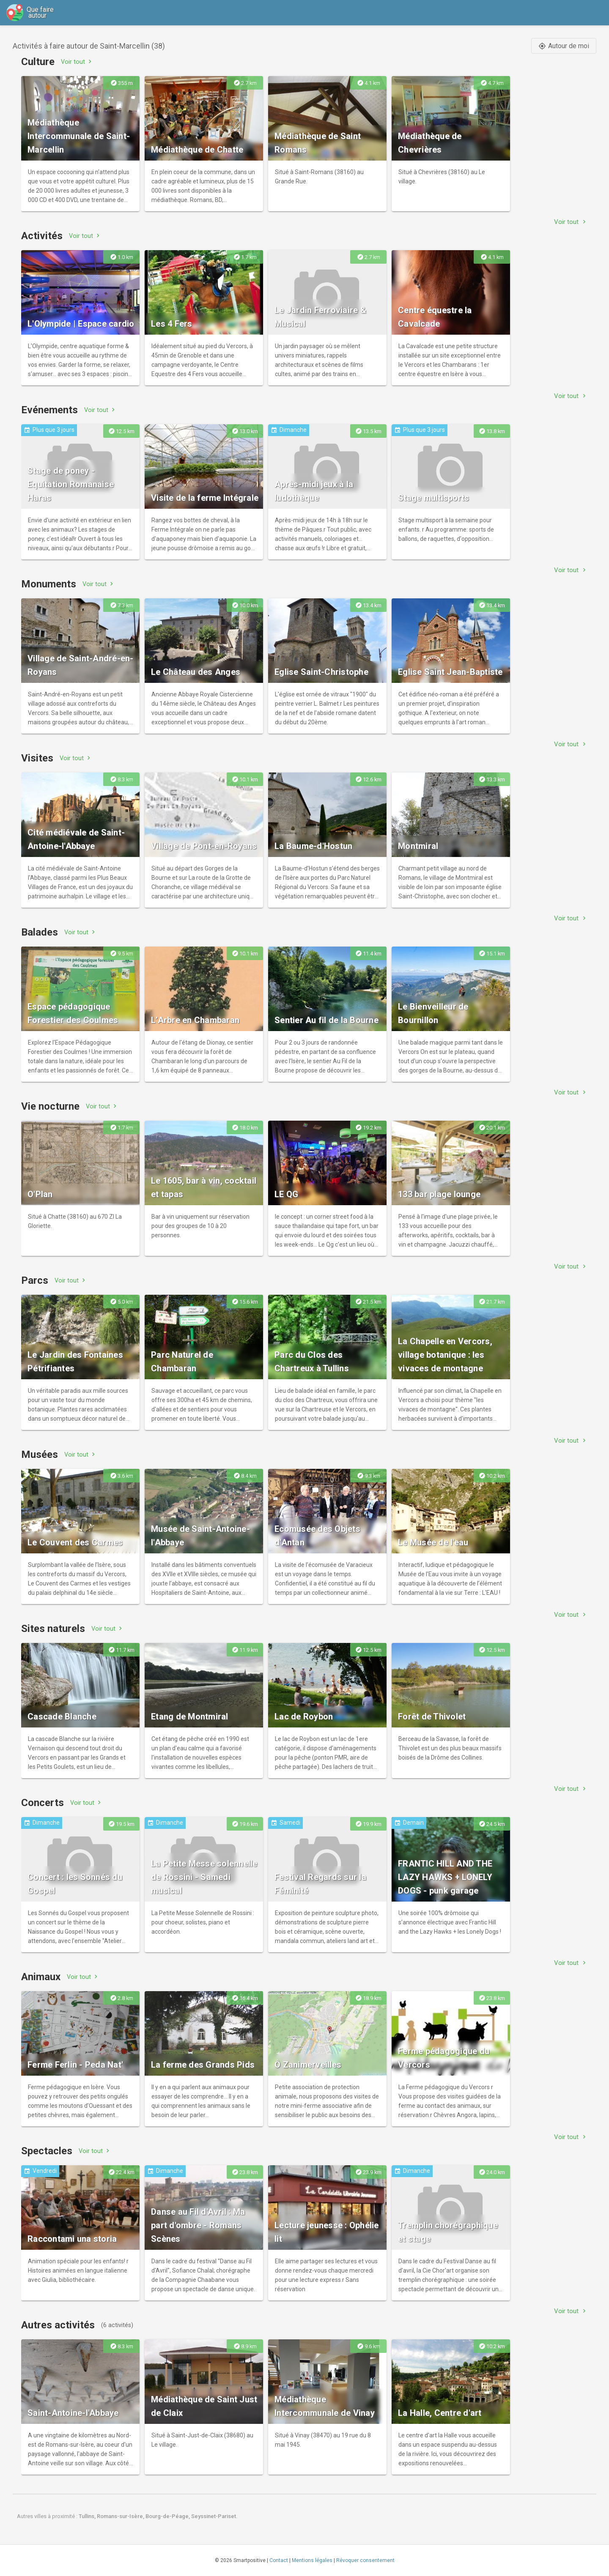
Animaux (40, 1977)
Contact (278, 2560)
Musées (39, 1454)
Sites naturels (53, 1629)
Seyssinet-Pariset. (214, 2516)
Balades (39, 932)
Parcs (34, 1280)
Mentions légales (312, 2560)
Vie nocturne (50, 1106)
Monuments (48, 584)
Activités (42, 236)
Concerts (42, 1803)
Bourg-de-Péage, (168, 2516)
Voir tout (77, 61)
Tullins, (88, 2516)
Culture (38, 62)
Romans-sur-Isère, (121, 2516)
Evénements (49, 410)
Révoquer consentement (365, 2560)
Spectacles (46, 2151)
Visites (37, 758)
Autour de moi (563, 46)
